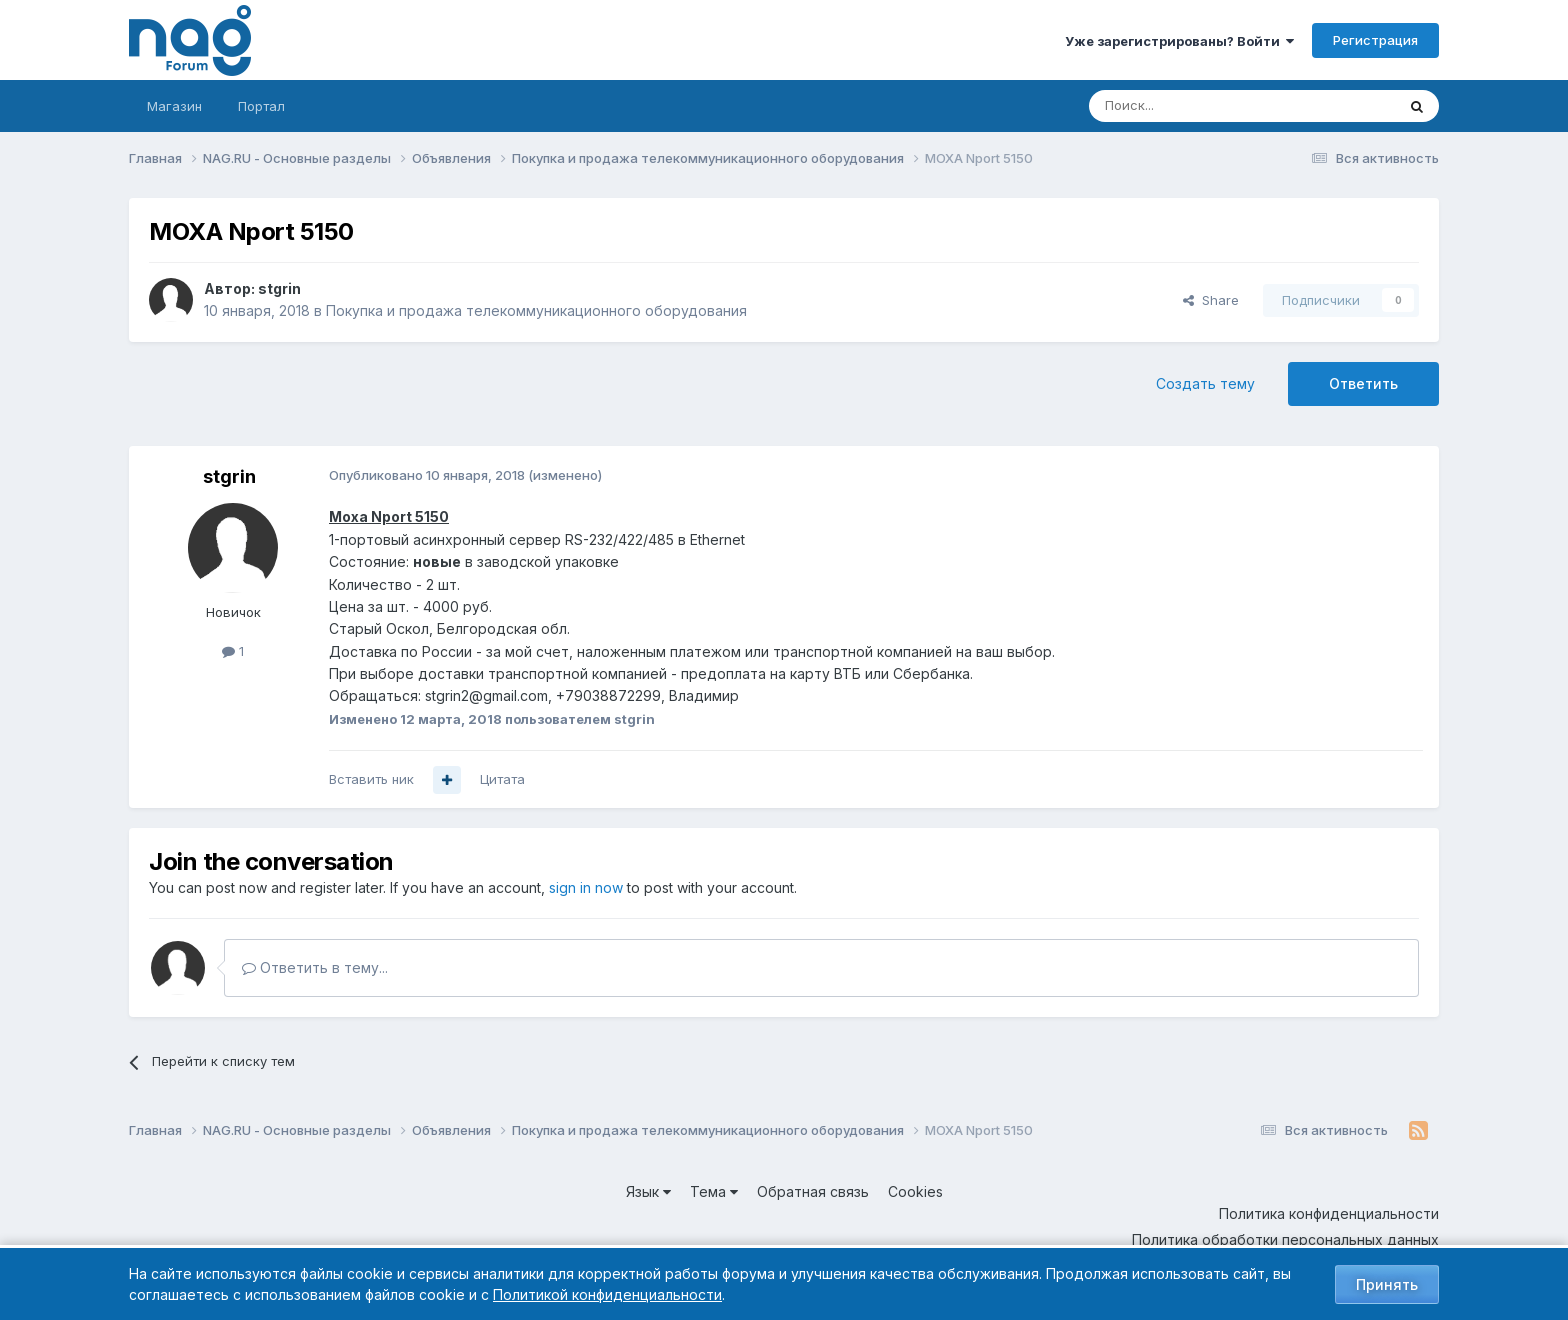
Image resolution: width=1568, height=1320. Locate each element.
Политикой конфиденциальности (607, 1294)
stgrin (279, 288)
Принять (1387, 1284)
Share (1211, 300)
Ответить (1363, 383)
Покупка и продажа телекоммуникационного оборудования (536, 310)
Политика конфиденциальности (1329, 1213)
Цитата (502, 779)
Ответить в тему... (315, 967)
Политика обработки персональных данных (1285, 1239)
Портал (261, 106)
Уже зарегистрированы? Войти (1179, 41)
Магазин (174, 106)
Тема (714, 1191)
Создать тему (1205, 383)
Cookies (915, 1191)
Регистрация (1375, 40)
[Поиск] (1187, 106)
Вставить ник (371, 779)
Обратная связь (813, 1191)
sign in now (586, 887)
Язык (648, 1191)
